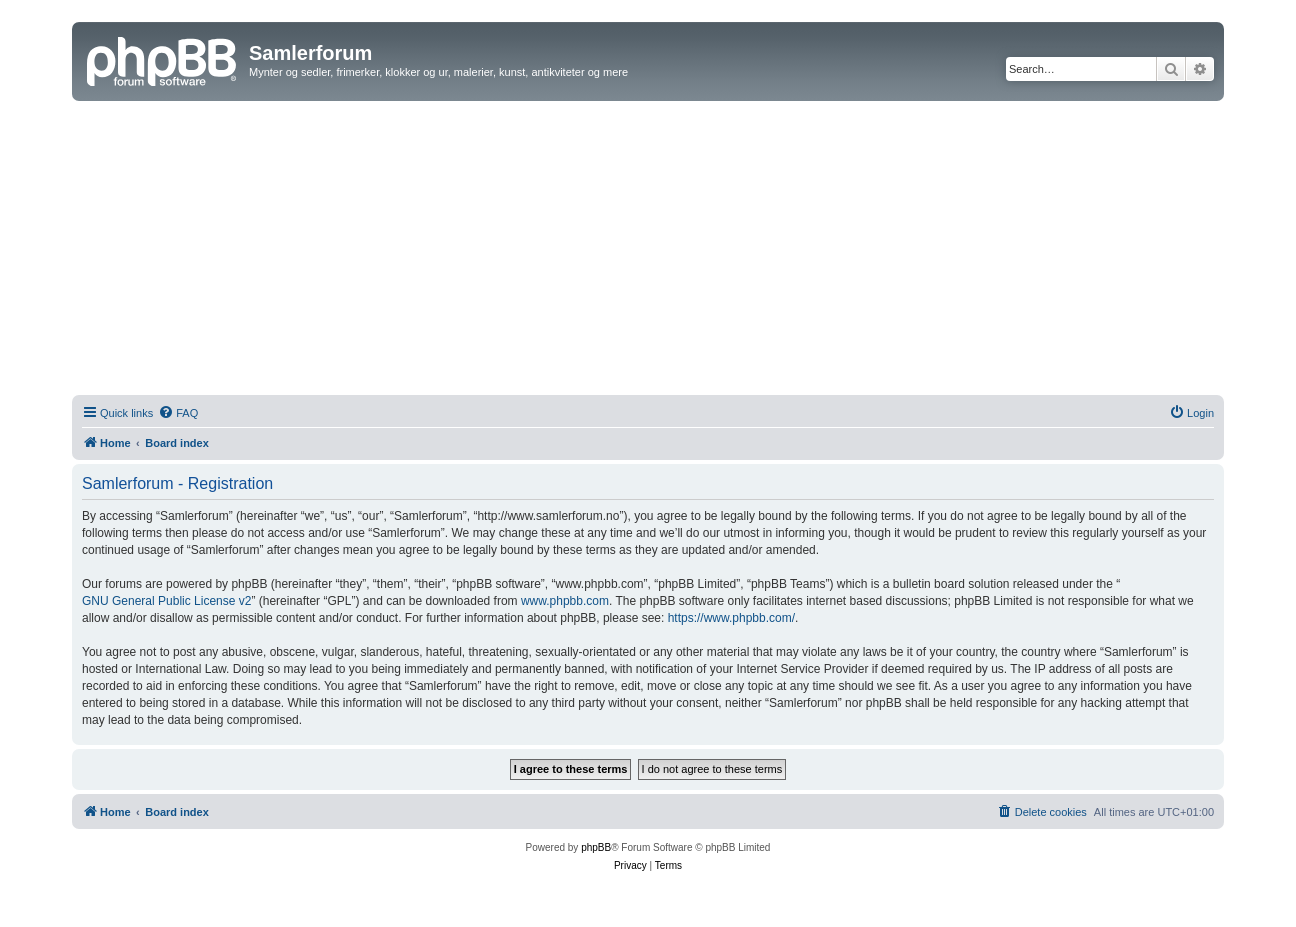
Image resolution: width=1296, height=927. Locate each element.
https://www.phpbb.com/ (731, 618)
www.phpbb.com (565, 601)
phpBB (596, 847)
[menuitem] (178, 413)
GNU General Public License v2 (166, 601)
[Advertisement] (648, 251)
